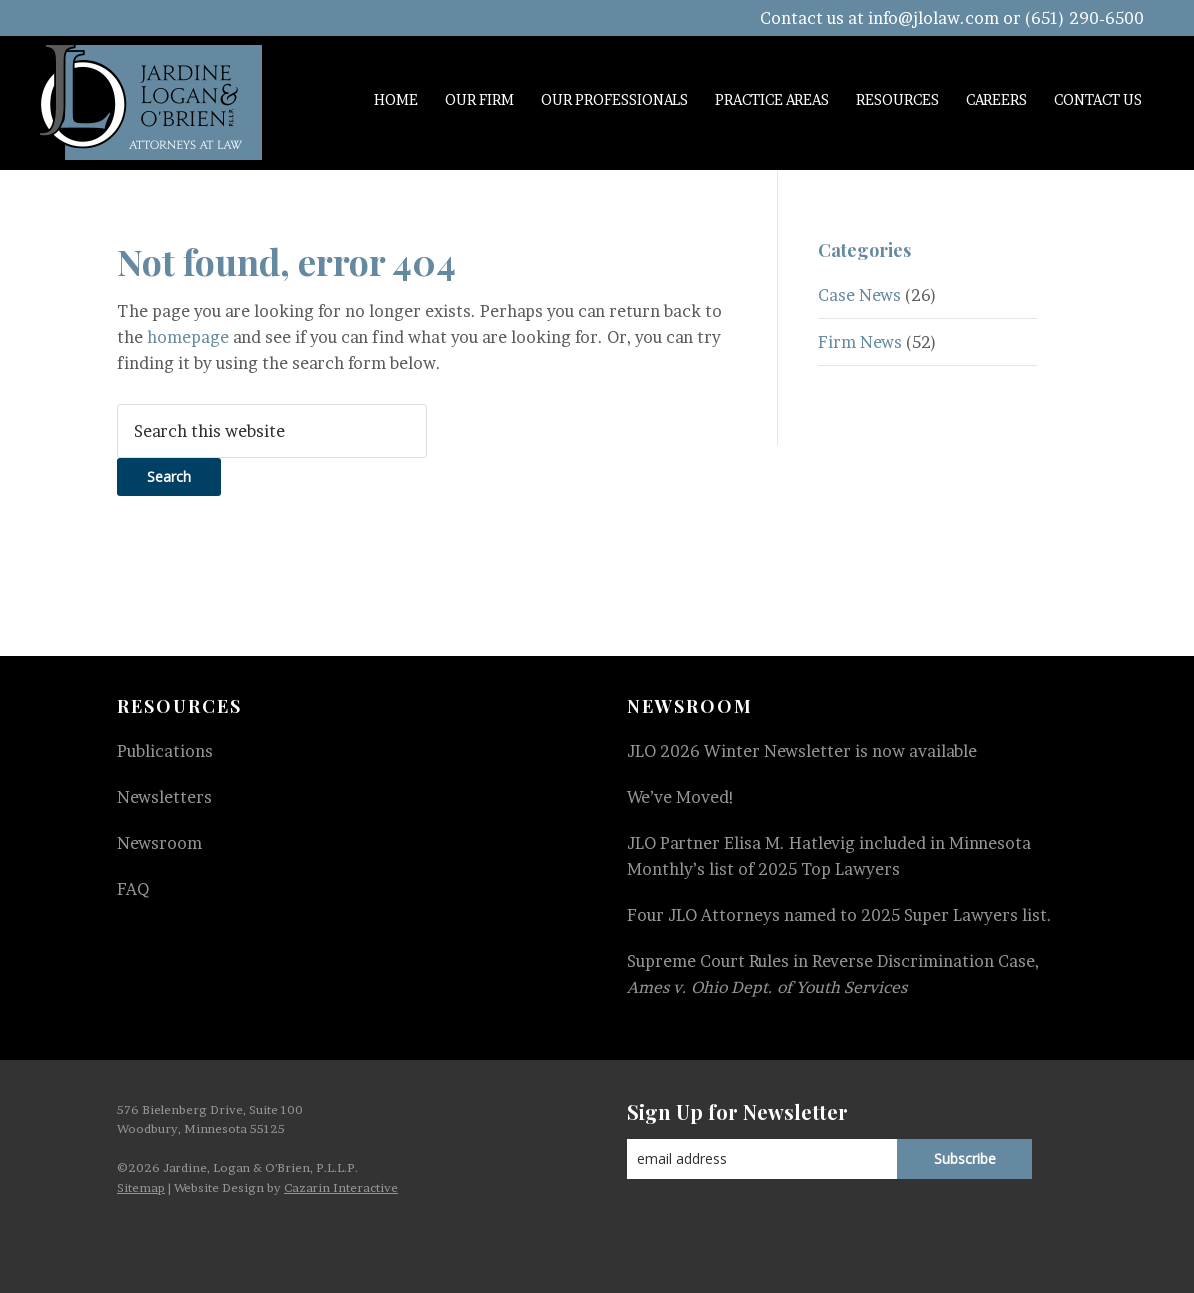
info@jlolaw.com (933, 18)
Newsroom (159, 843)
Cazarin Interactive (341, 1187)
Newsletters (164, 797)
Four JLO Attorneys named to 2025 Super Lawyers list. (839, 915)
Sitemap (141, 1187)
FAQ (133, 889)
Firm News (860, 342)
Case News (859, 295)
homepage (188, 337)
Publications (165, 751)
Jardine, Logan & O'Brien (151, 102)
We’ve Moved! (681, 797)
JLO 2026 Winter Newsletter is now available (802, 751)
